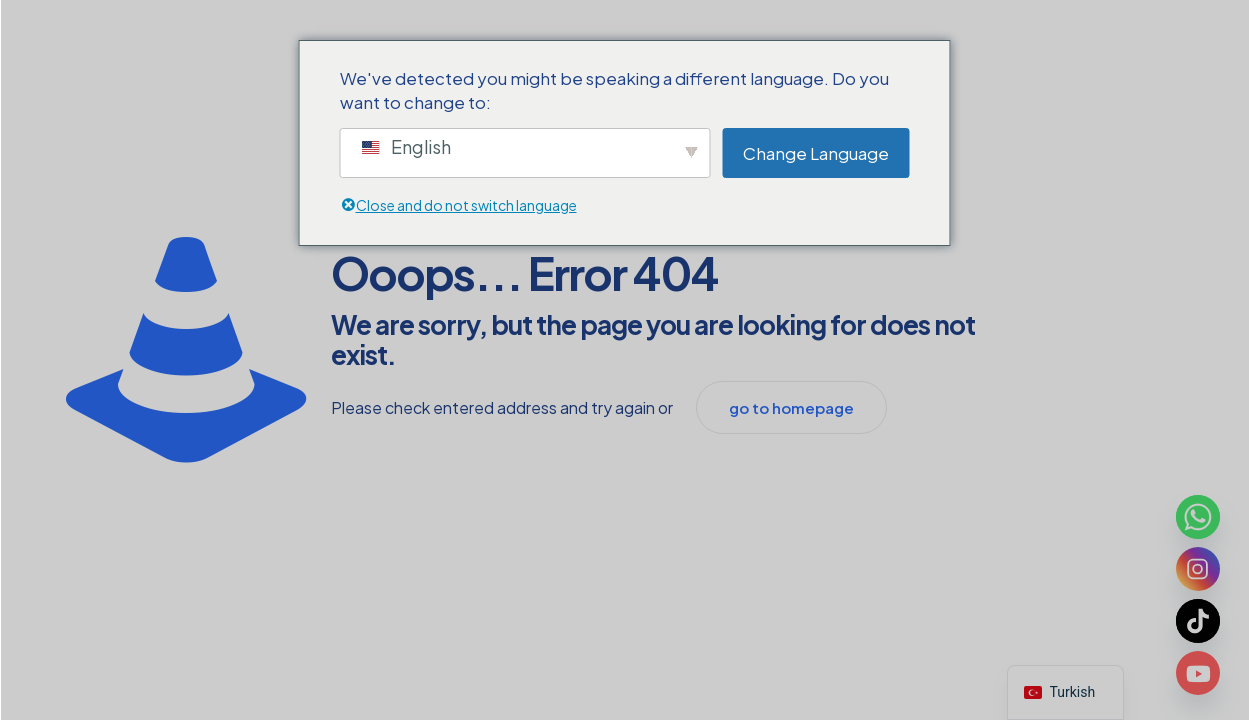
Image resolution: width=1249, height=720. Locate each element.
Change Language (816, 153)
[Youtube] (1198, 673)
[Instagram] (1198, 569)
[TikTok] (1198, 621)
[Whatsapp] (1198, 517)
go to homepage (791, 407)
